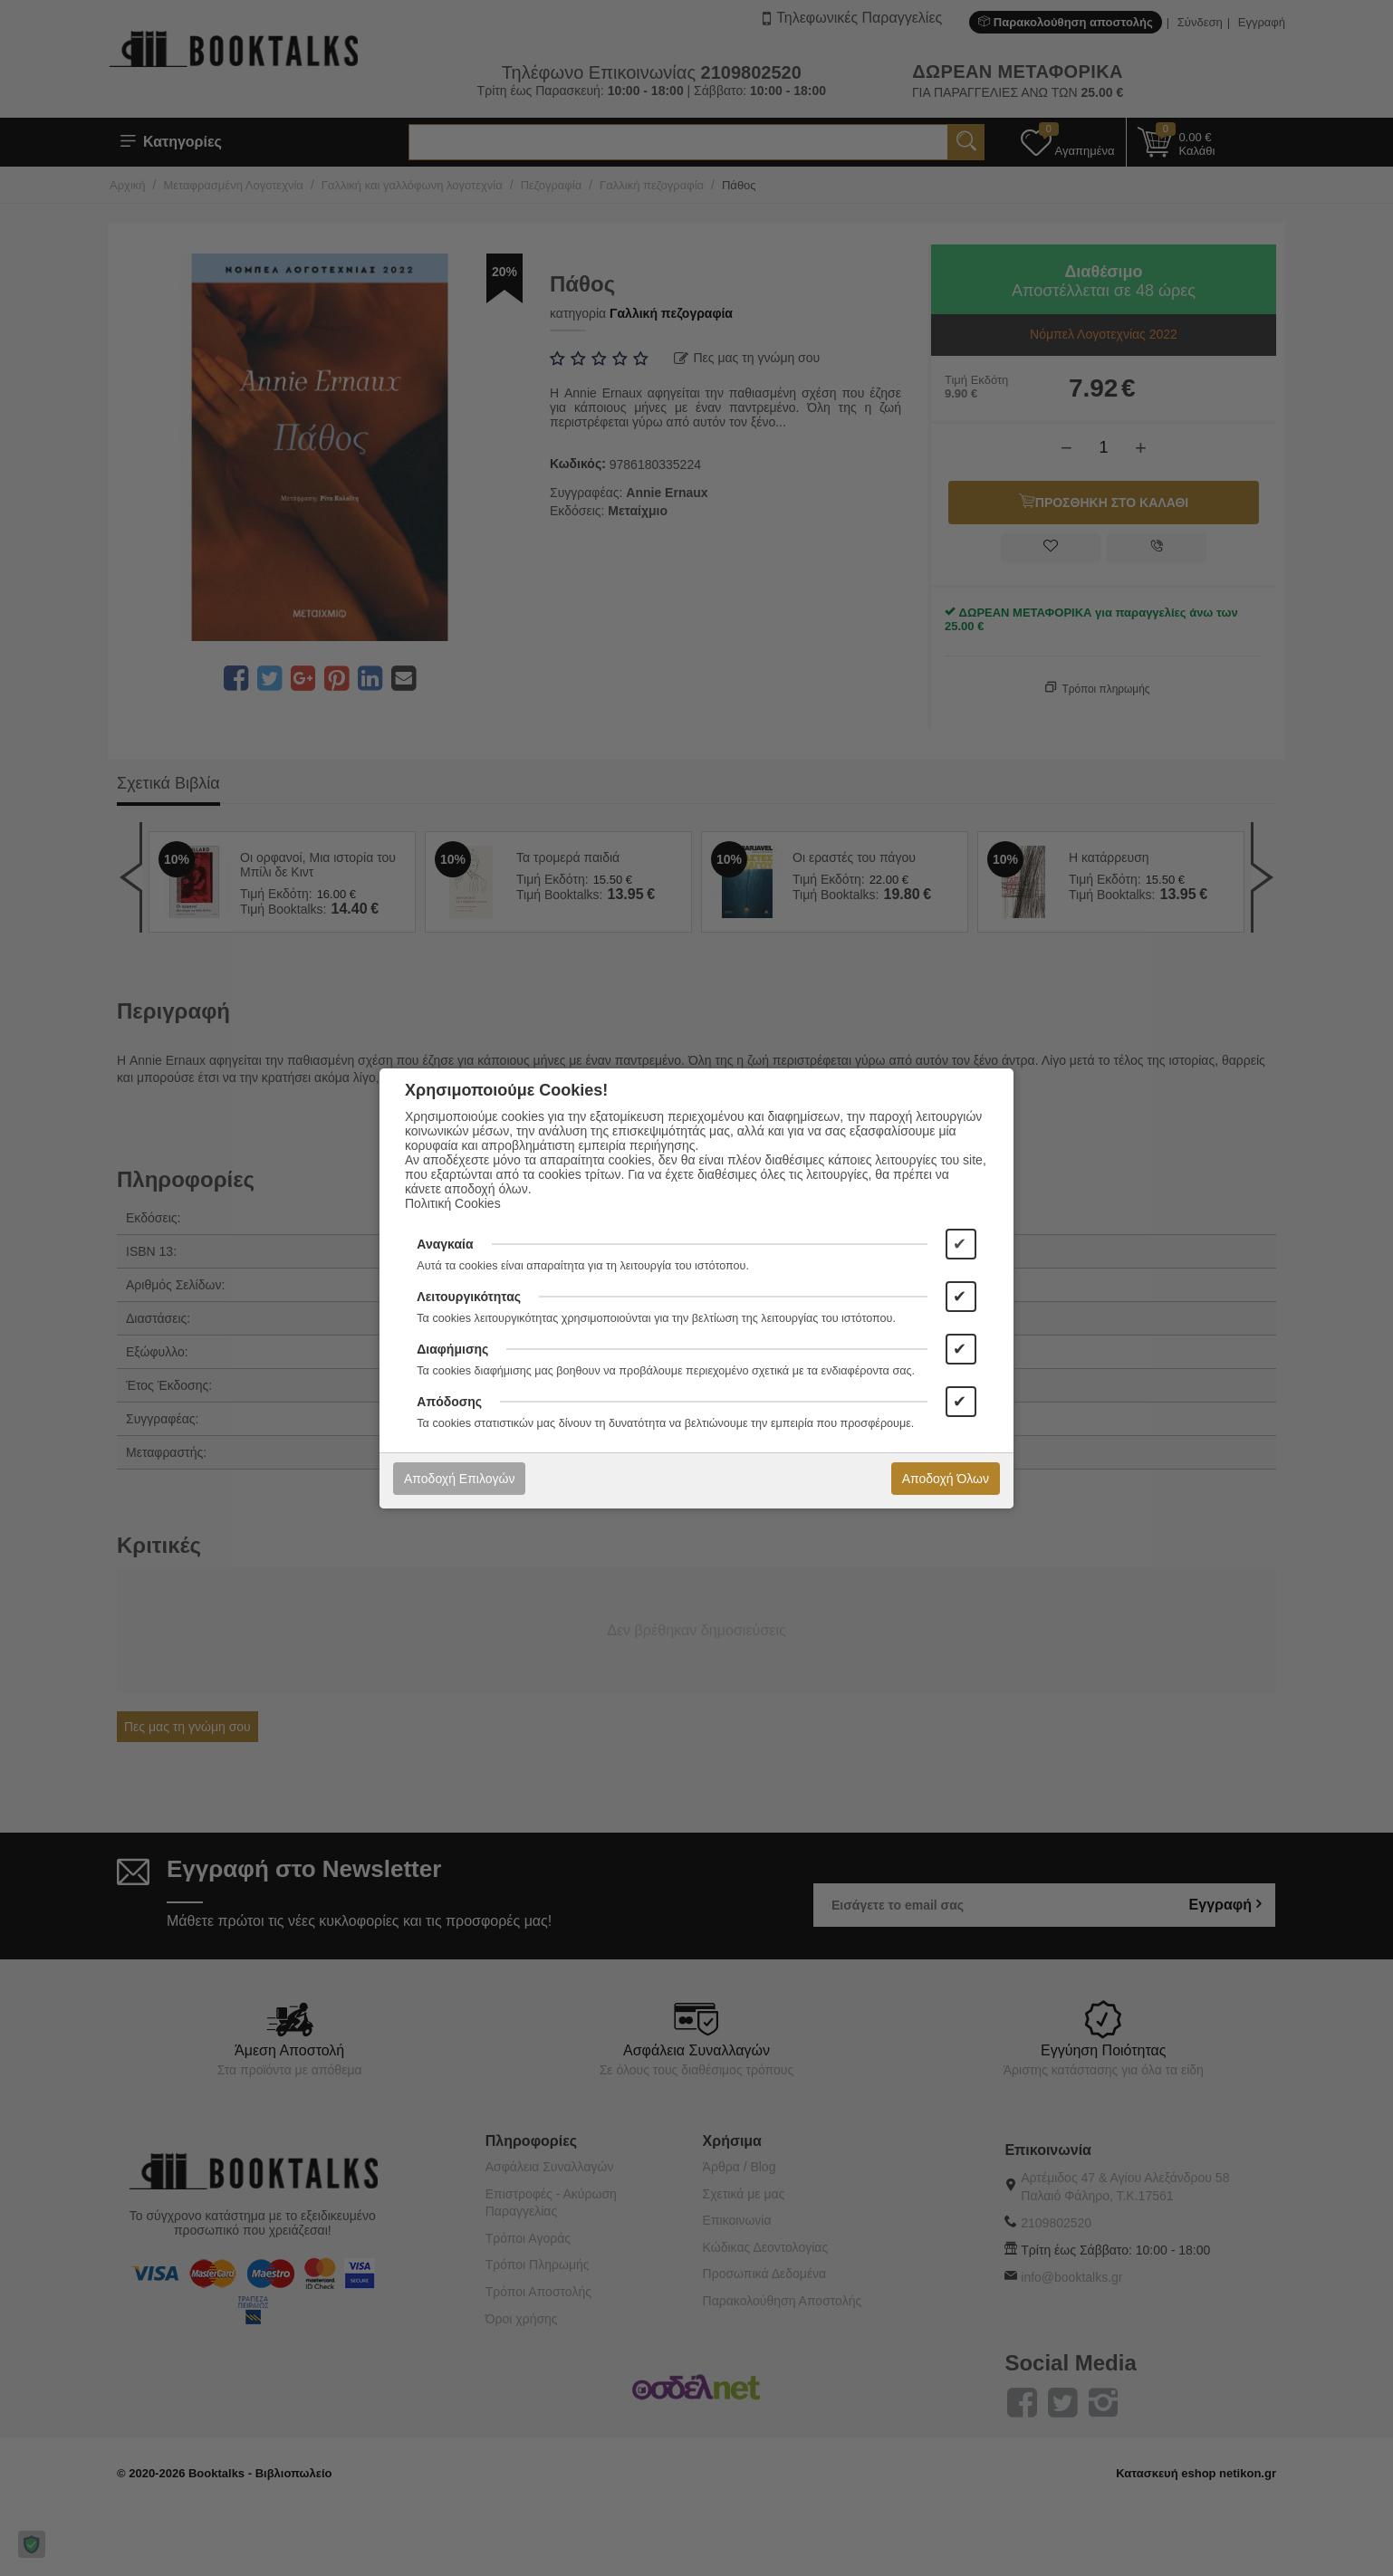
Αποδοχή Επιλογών (459, 1478)
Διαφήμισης (452, 1349)
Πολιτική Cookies (453, 1203)
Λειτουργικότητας (469, 1296)
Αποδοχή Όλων (945, 1478)
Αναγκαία (445, 1244)
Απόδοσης (449, 1401)
